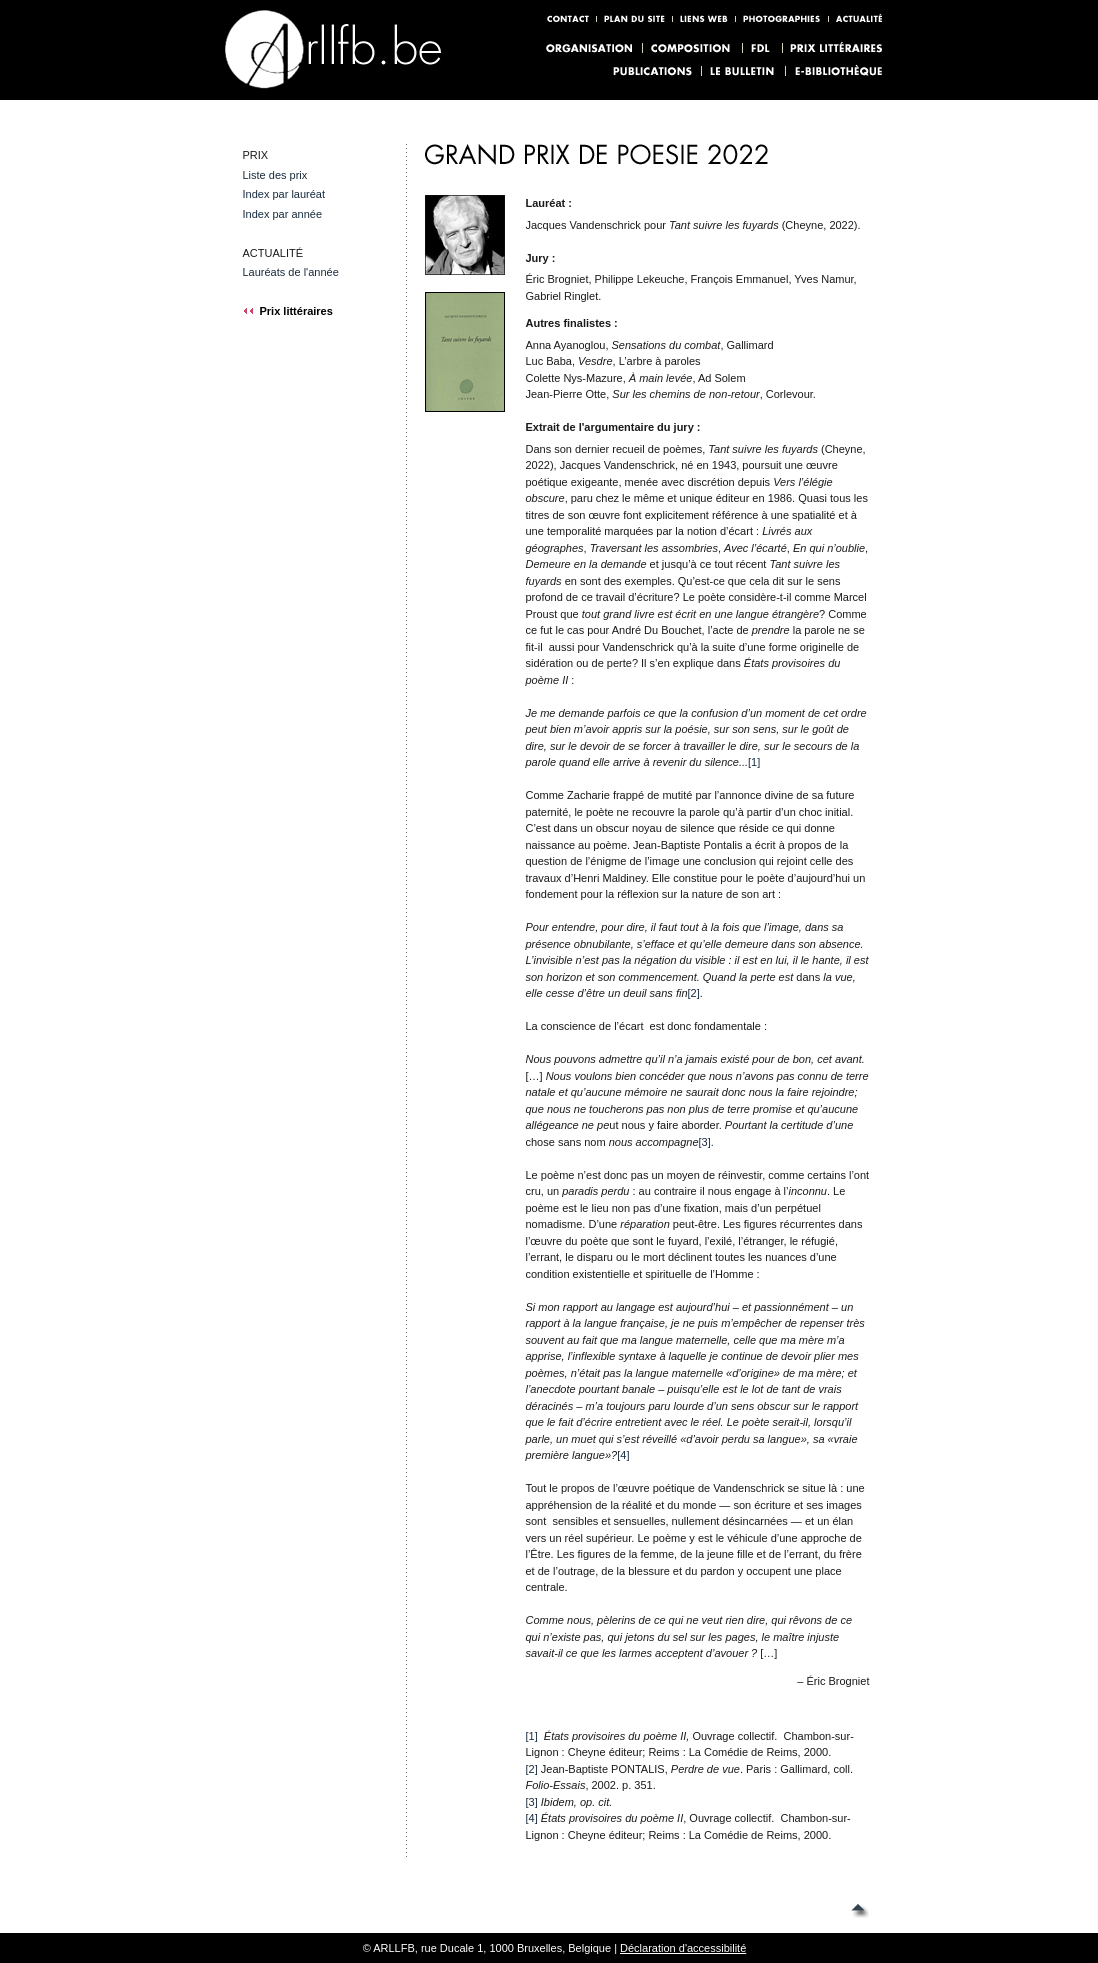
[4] (623, 1455)
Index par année (282, 214)
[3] (531, 1802)
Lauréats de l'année (290, 272)
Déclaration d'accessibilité (683, 1948)
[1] (754, 762)
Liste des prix (274, 175)
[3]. (706, 1142)
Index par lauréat (283, 194)
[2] (694, 993)
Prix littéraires (287, 311)
